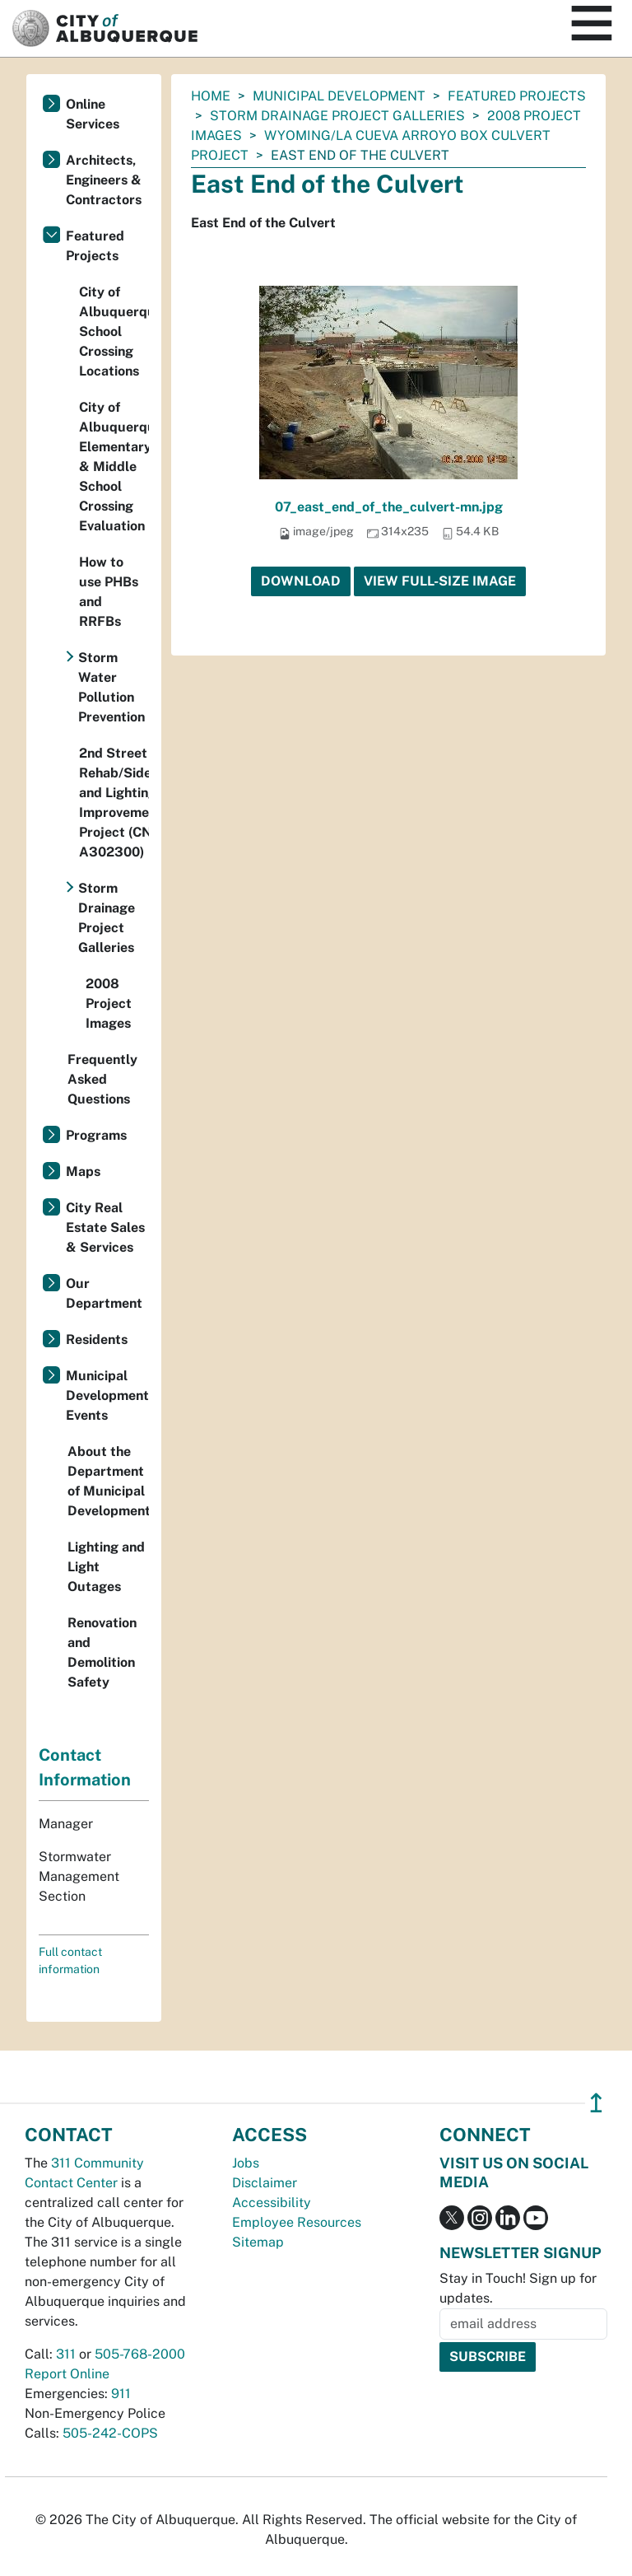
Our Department (104, 1293)
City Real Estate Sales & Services (105, 1227)
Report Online (67, 2374)
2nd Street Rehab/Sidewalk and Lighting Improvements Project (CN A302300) (114, 802)
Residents (97, 1339)
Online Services (92, 114)
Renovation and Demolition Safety (102, 1652)
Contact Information (85, 1767)
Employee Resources (296, 2222)
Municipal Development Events (107, 1395)
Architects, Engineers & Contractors (104, 180)
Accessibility (271, 2202)
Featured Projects (517, 96)
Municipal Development (339, 96)
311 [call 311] (66, 2354)
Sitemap (258, 2242)
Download (301, 581)
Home (210, 96)
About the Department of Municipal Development (108, 1481)
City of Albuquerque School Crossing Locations (114, 331)
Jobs (245, 2163)
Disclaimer (264, 2183)
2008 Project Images (109, 1003)
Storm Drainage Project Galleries (337, 116)
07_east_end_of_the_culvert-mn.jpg (389, 507)
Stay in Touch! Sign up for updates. (518, 2288)
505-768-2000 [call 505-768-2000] (140, 2354)
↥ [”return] (596, 2103)
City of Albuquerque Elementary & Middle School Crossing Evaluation (114, 466)
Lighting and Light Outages (106, 1566)
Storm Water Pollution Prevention (111, 687)
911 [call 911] (121, 2393)
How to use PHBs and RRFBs (108, 591)
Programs (96, 1135)
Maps (83, 1171)
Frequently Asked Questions (102, 1079)
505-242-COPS (110, 2433)
